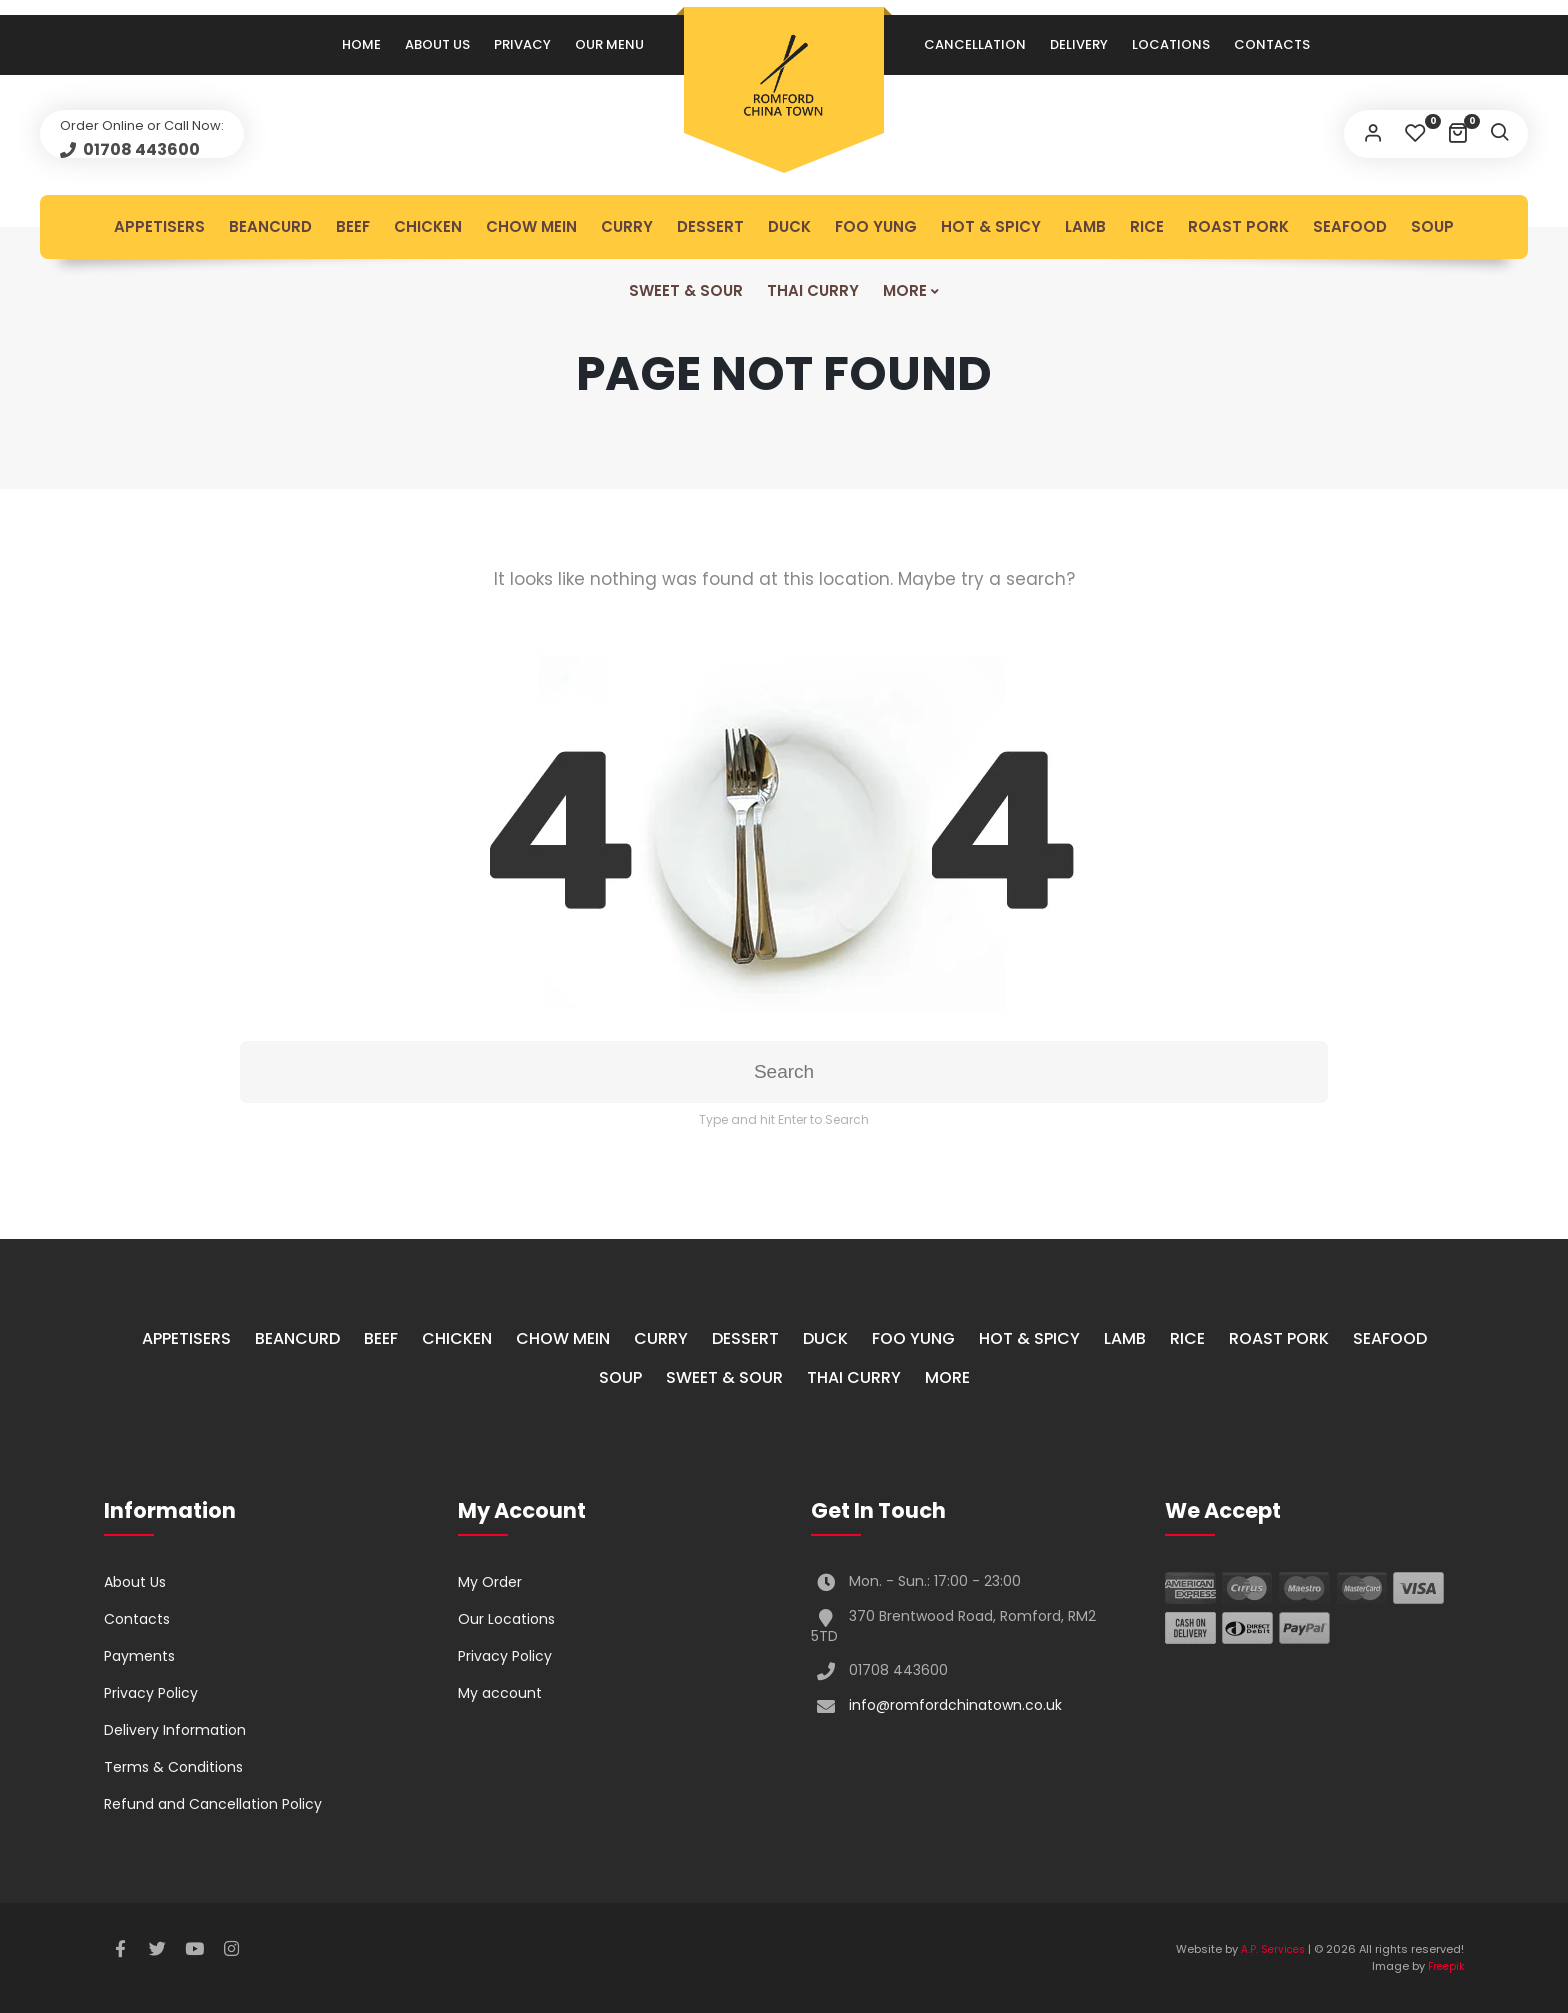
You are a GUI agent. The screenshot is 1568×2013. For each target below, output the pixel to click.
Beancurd (270, 226)
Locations (1171, 44)
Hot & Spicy (991, 226)
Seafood (1350, 226)
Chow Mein (531, 226)
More (905, 290)
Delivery (1079, 44)
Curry (627, 226)
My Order (490, 1582)
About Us (437, 44)
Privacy (522, 44)
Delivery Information (175, 1730)
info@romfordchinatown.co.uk (955, 1705)
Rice (1147, 226)
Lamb (1085, 226)
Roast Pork (1238, 226)
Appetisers (159, 226)
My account (500, 1693)
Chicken (428, 226)
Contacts (1272, 44)
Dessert (710, 226)
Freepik (1446, 1966)
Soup (1432, 226)
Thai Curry (813, 290)
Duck (789, 226)
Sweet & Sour (686, 290)
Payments (139, 1656)
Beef (353, 226)
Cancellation (975, 44)
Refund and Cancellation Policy (213, 1804)
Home (361, 44)
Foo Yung (876, 226)
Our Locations (506, 1619)
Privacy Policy (151, 1693)
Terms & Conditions (173, 1767)
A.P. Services (1273, 1949)
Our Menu (609, 44)
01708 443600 (140, 149)
